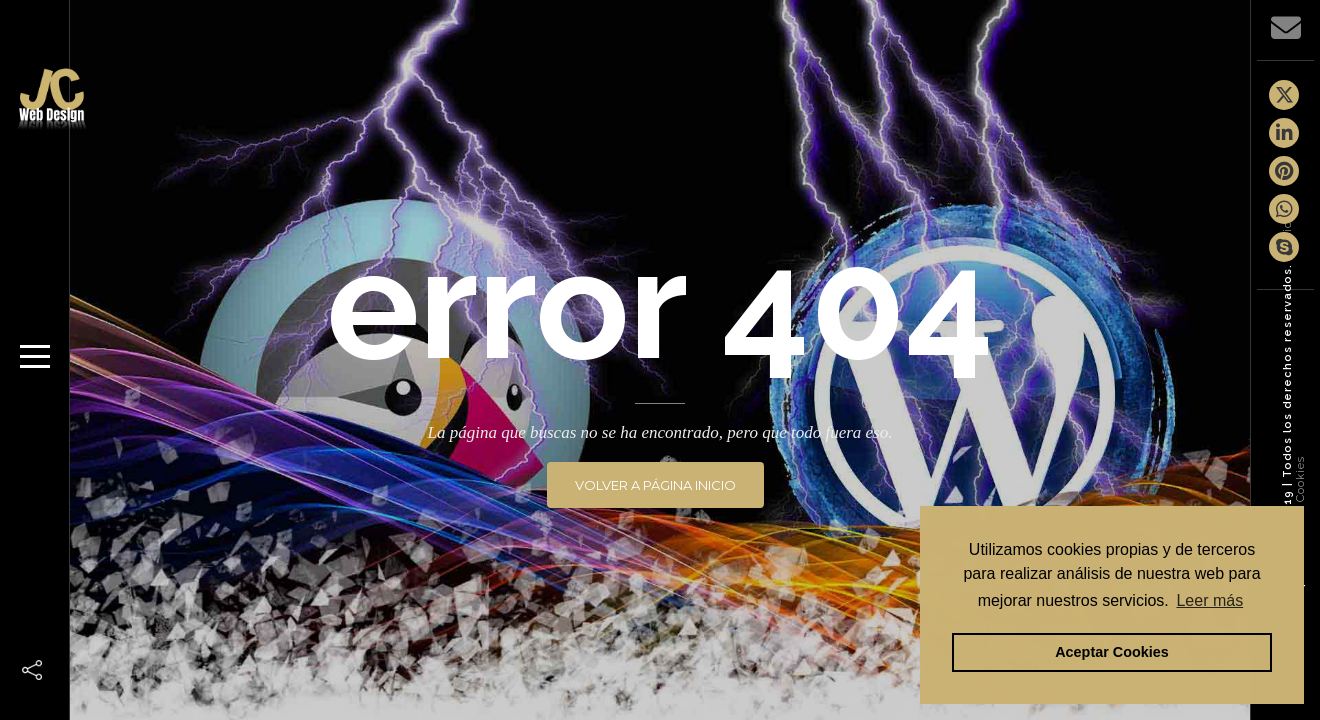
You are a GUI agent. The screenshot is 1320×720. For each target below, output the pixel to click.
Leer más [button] (1209, 600)
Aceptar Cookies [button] (1112, 652)
